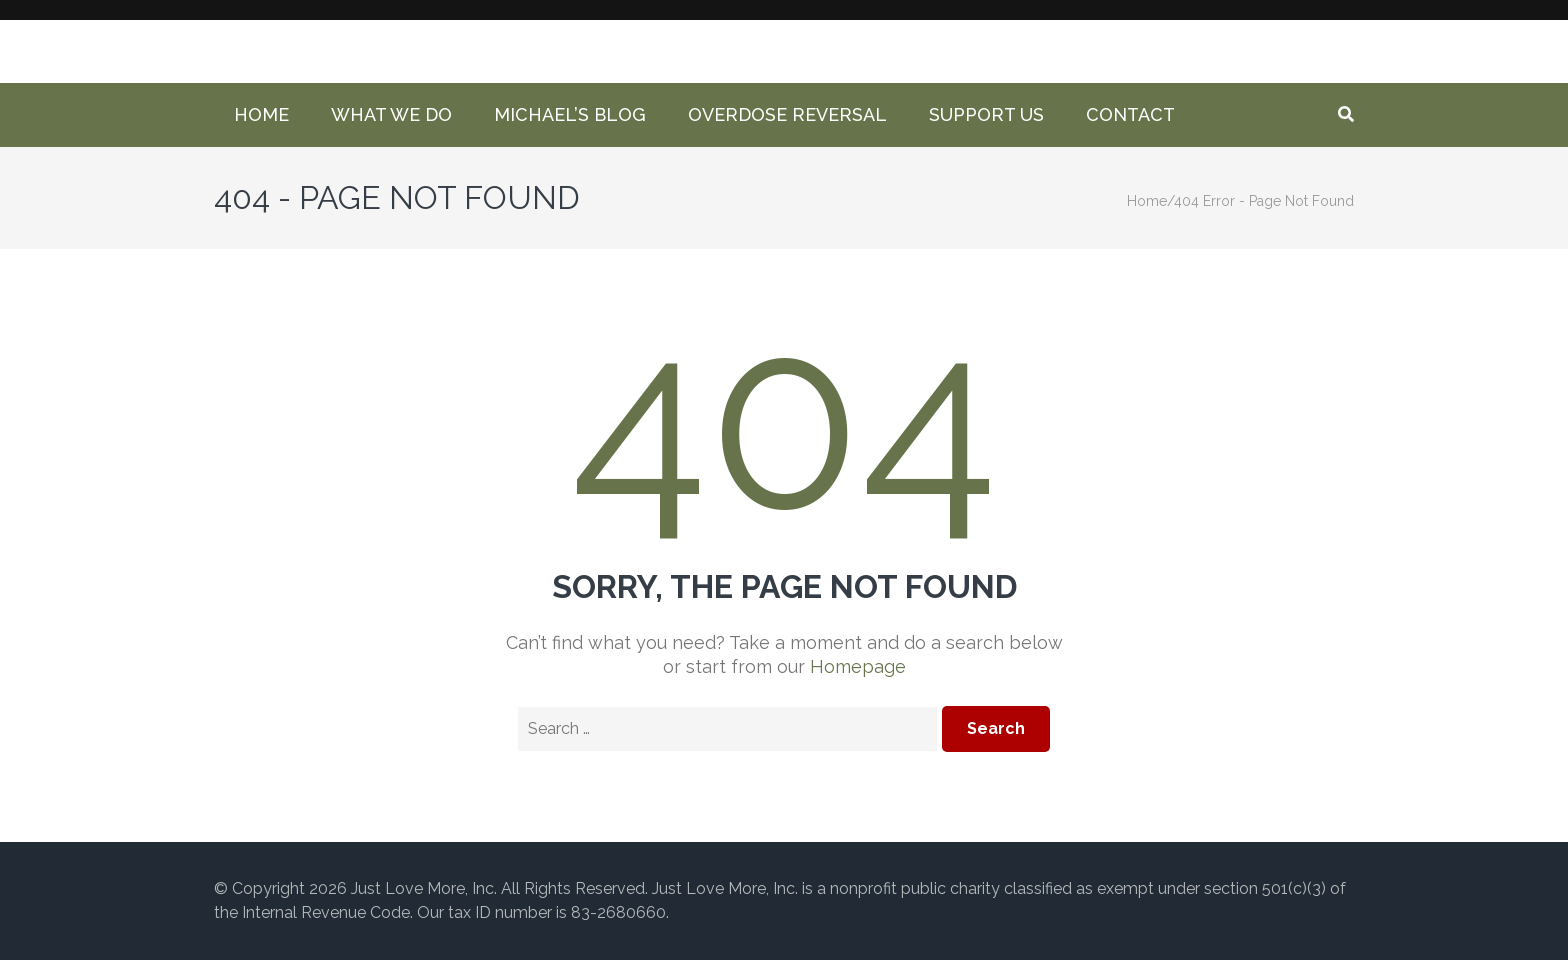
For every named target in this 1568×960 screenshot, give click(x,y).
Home (261, 114)
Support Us (986, 114)
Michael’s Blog (570, 114)
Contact (1130, 114)
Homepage (858, 666)
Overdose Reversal (787, 114)
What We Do (391, 114)
